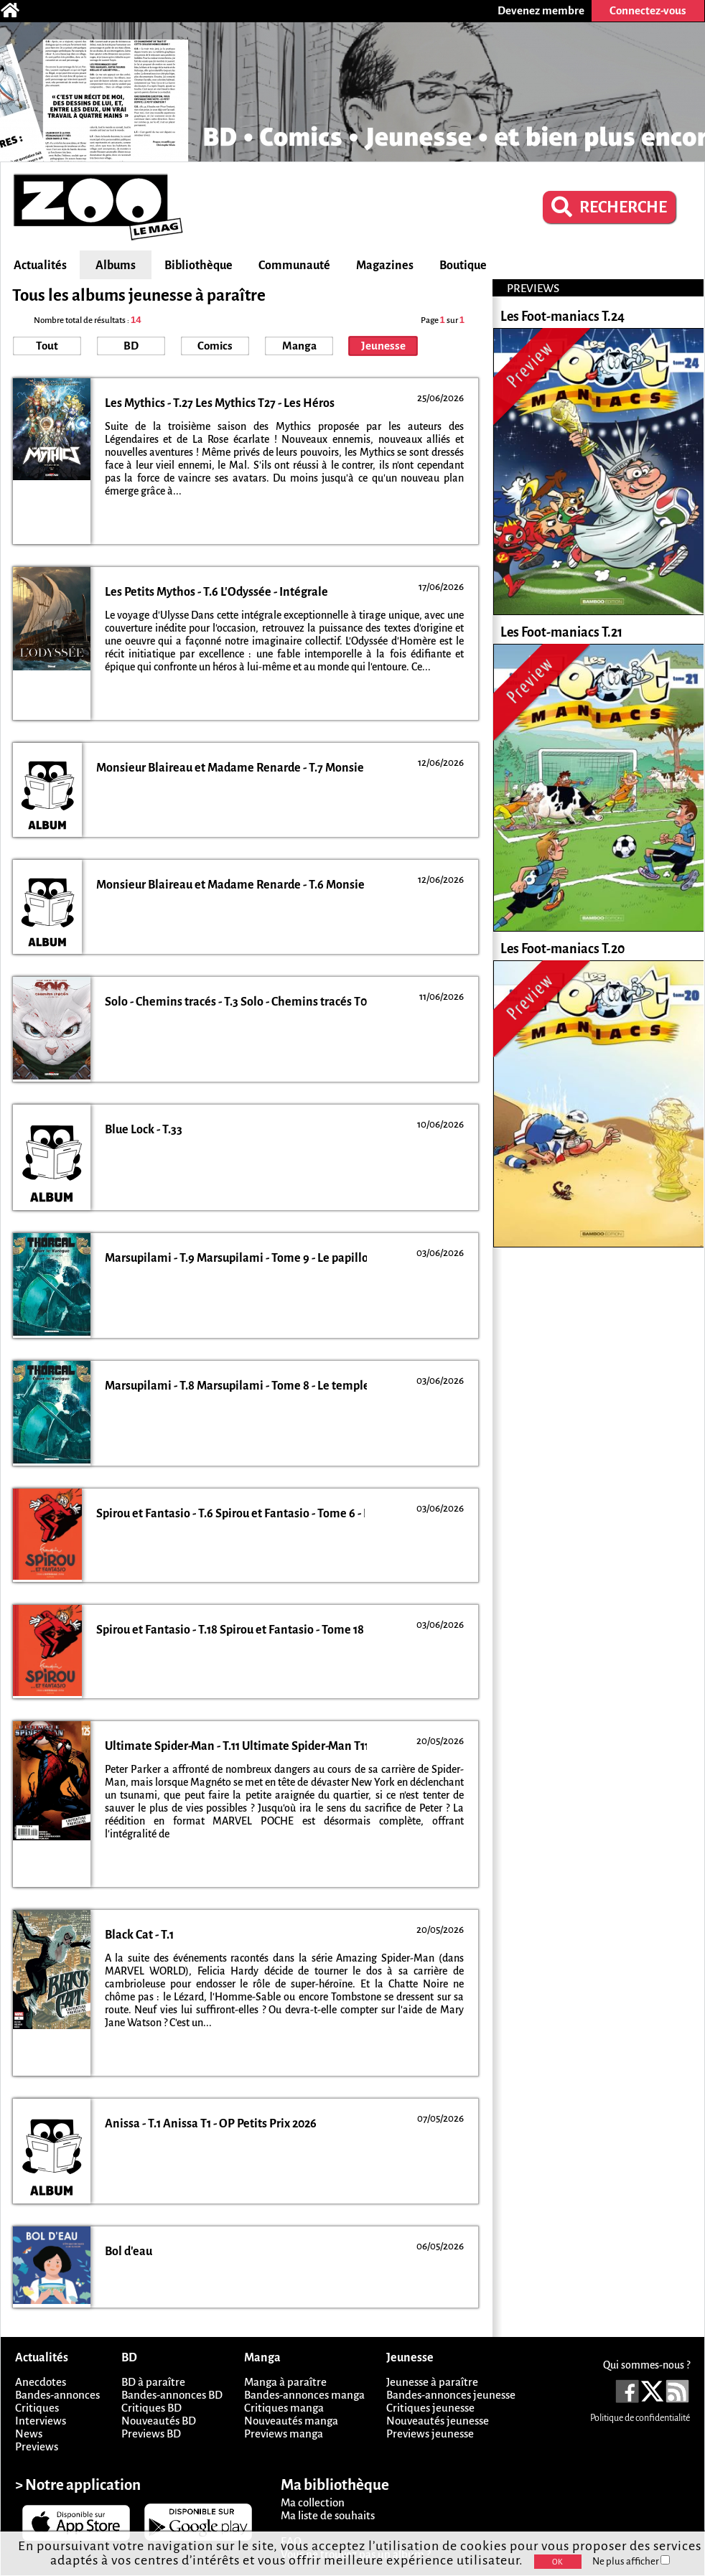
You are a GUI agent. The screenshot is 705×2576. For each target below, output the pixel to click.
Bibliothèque (198, 265)
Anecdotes (40, 2382)
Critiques (37, 2408)
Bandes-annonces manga (304, 2395)
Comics (215, 345)
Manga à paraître (285, 2382)
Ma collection (313, 2502)
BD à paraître (153, 2382)
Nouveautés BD (158, 2421)
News (28, 2433)
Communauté (294, 265)
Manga (299, 345)
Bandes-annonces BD (172, 2395)
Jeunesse (383, 345)
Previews (36, 2446)
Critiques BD (151, 2408)
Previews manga (283, 2433)
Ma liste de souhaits (328, 2515)
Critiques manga (284, 2408)
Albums (115, 265)
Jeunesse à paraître (432, 2382)
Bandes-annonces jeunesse (450, 2395)
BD (131, 345)
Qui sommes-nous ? (646, 2365)
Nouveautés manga (291, 2421)
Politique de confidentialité (640, 2418)
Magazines (385, 265)
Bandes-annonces (57, 2395)
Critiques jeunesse (430, 2408)
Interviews (40, 2421)
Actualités (40, 265)
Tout (47, 345)
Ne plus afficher (631, 2561)
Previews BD (151, 2433)
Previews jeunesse (430, 2433)
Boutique (463, 265)
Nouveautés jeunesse (437, 2421)
